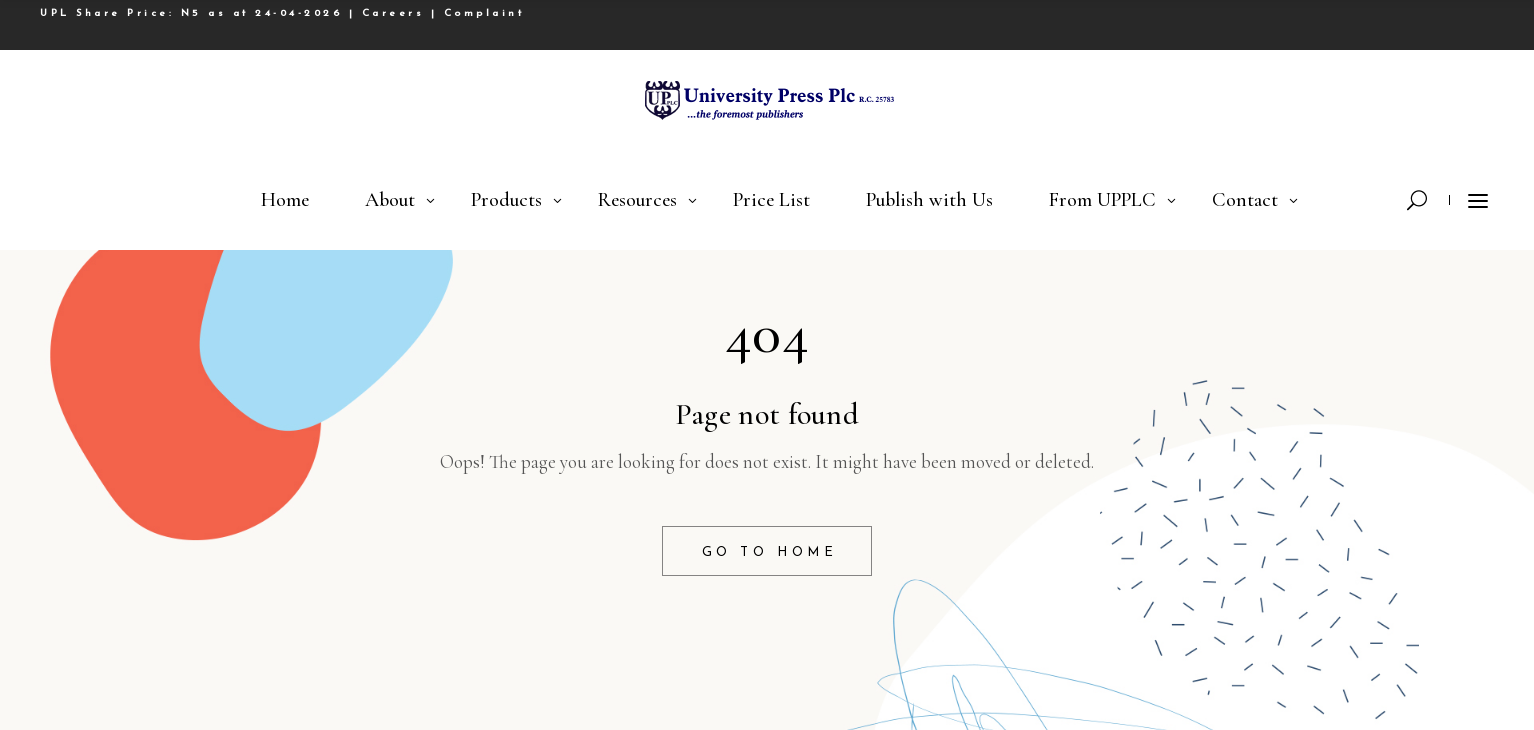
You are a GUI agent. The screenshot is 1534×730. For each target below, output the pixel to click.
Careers (393, 13)
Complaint (484, 13)
